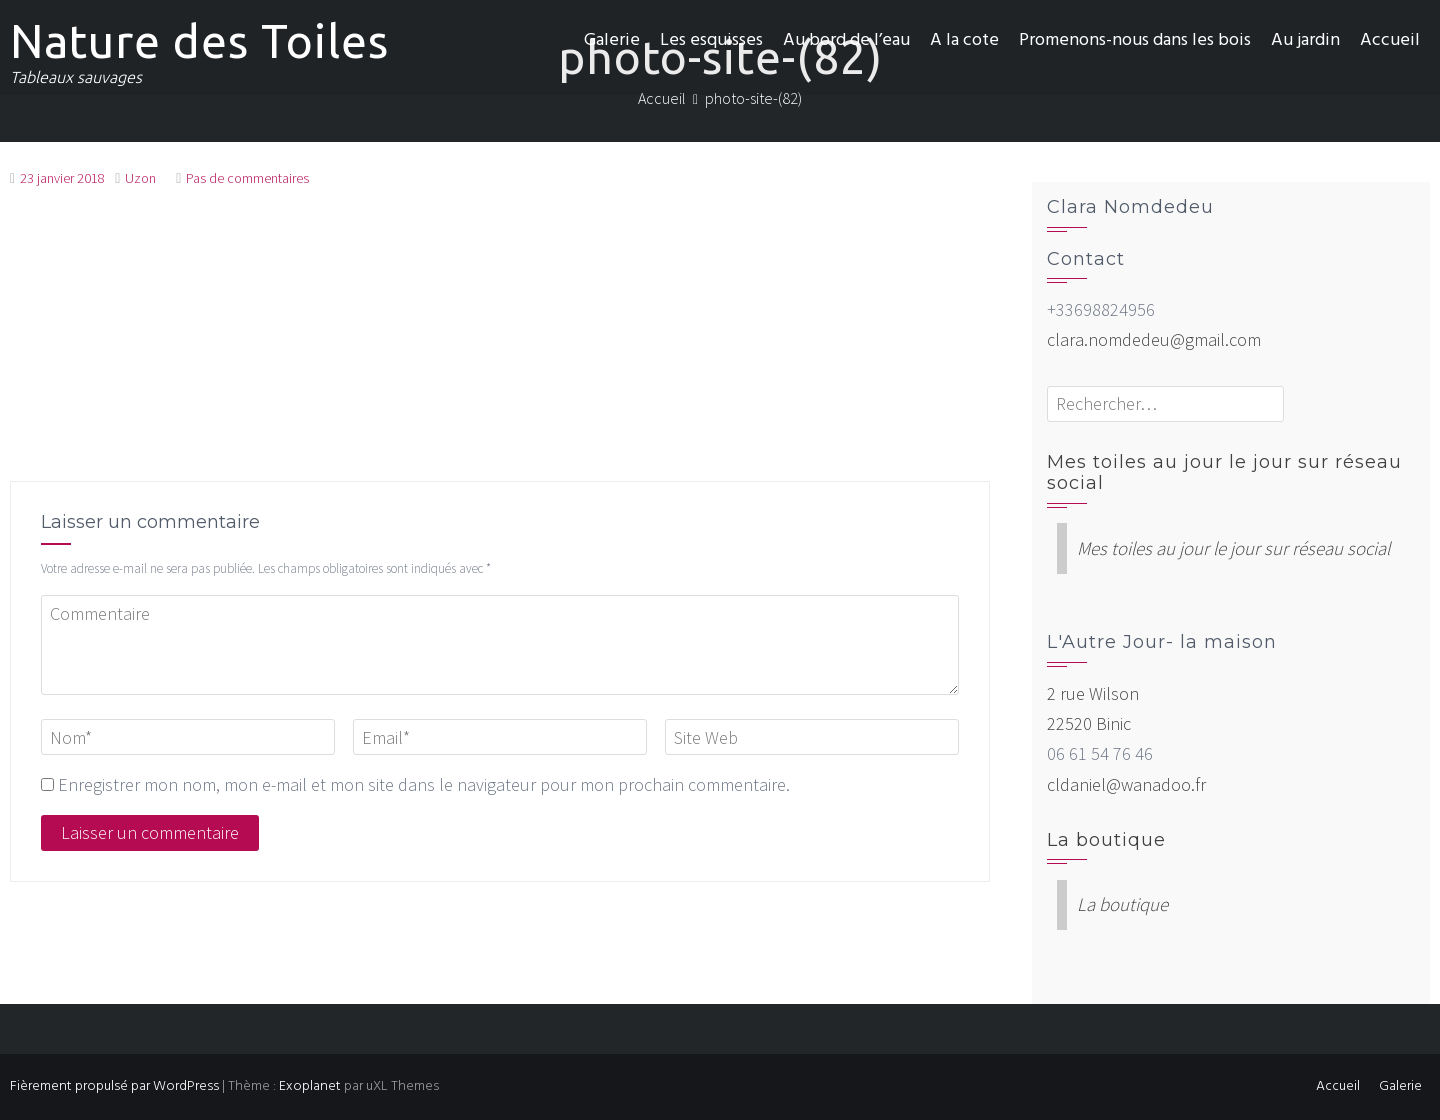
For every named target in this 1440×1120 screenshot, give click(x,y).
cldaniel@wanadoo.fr (1126, 784)
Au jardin (1305, 40)
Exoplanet (310, 1086)
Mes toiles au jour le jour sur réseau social (1224, 473)
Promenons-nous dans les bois (1135, 40)
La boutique (1106, 840)
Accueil (1390, 40)
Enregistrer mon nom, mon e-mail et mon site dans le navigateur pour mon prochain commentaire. (424, 784)
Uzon (140, 178)
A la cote (964, 40)
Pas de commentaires (247, 178)
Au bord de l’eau (846, 40)
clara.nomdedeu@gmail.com (1154, 339)
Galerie (612, 40)
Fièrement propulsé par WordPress (114, 1086)
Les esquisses (711, 40)
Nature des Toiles (199, 41)
